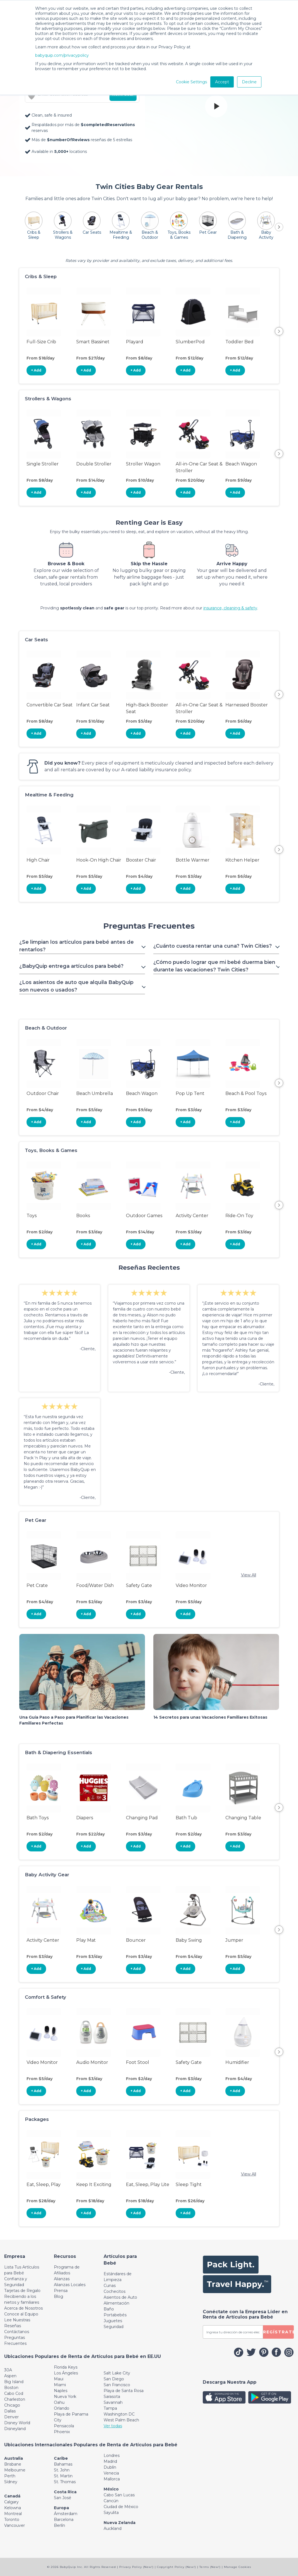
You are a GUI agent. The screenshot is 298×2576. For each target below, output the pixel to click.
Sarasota (112, 2396)
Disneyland (15, 2428)
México (111, 2489)
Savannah (113, 2402)
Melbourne (14, 2470)
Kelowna (12, 2507)
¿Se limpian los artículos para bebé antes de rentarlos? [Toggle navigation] (76, 946)
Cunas (110, 2285)
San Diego (114, 2378)
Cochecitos (114, 2291)
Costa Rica (65, 2491)
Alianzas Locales (69, 2284)
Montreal (13, 2513)
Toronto (11, 2519)
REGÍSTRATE (278, 2331)
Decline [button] (249, 81)
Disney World (17, 2422)
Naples (60, 2390)
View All (248, 1574)
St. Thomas (65, 2481)
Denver (11, 2416)
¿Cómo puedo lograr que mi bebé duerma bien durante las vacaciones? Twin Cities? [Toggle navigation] (214, 966)
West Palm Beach (121, 2420)
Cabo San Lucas (119, 2494)
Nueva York (65, 2396)
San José (62, 2497)
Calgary (11, 2501)
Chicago (12, 2405)
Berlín (59, 2525)
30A (8, 2369)
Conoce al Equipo (21, 2314)
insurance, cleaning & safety (230, 608)
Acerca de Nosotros (23, 2308)
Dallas (10, 2411)
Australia (13, 2458)
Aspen (10, 2375)
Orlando (61, 2408)
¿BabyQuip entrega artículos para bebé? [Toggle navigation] (71, 966)
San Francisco (117, 2384)
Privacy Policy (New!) (136, 2567)
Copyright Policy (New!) (176, 2567)
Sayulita (111, 2512)
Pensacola (64, 2425)
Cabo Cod (13, 2393)
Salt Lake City (117, 2373)
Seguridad (113, 2326)
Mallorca (112, 2479)
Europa (61, 2507)
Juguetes (113, 2320)
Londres (112, 2455)
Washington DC (119, 2414)
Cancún (111, 2500)
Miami (60, 2384)
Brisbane (12, 2464)
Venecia (111, 2473)
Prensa (61, 2290)
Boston (11, 2387)
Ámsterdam (65, 2513)
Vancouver (14, 2525)
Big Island (13, 2381)
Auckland (112, 2528)
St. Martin (63, 2475)
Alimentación (116, 2303)
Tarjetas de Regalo (22, 2290)
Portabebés (115, 2314)
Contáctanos (16, 2331)
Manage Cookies (237, 2567)
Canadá (12, 2496)
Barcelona (63, 2519)
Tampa (110, 2408)
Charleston (14, 2399)
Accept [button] (222, 81)
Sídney (10, 2481)
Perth (9, 2475)
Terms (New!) (210, 2567)
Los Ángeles (66, 2373)
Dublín (110, 2467)
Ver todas (113, 2425)
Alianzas (62, 2278)
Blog (58, 2296)
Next (279, 331)
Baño (109, 2309)
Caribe (61, 2458)
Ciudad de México (121, 2506)
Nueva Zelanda (119, 2522)
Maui (58, 2378)
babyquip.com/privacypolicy (62, 55)
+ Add (36, 370)
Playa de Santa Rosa (124, 2390)
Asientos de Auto (120, 2297)
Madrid (110, 2461)
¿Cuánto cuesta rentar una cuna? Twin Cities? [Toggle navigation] (212, 946)
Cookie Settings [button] (191, 81)
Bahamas (63, 2464)
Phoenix (62, 2431)
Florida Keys (65, 2367)
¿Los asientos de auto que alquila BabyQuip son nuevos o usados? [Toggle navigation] (76, 986)
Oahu (59, 2402)
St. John (62, 2470)
